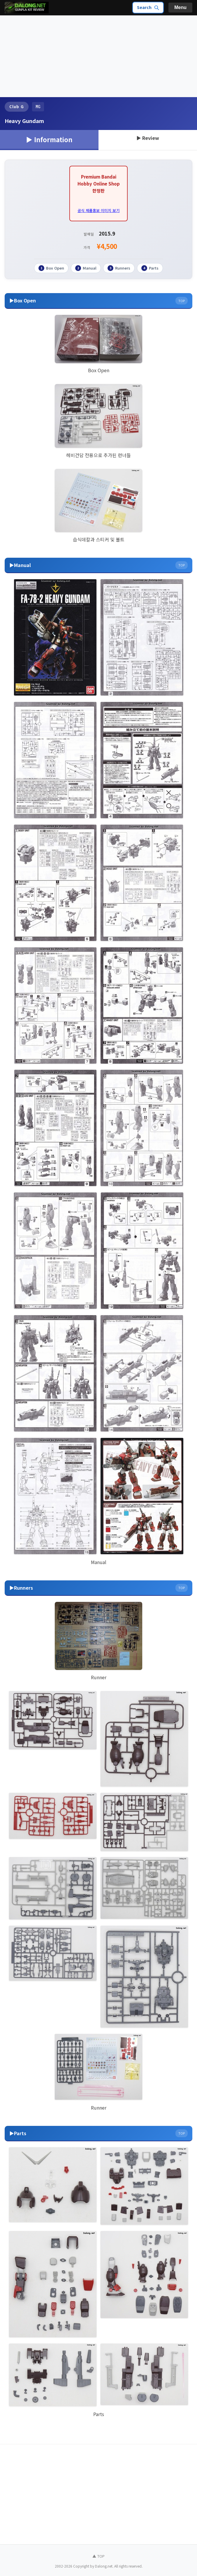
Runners (119, 268)
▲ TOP (98, 2556)
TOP (181, 300)
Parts (150, 268)
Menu (180, 7)
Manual (85, 268)
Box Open (51, 268)
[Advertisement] (98, 56)
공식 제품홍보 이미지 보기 (98, 210)
